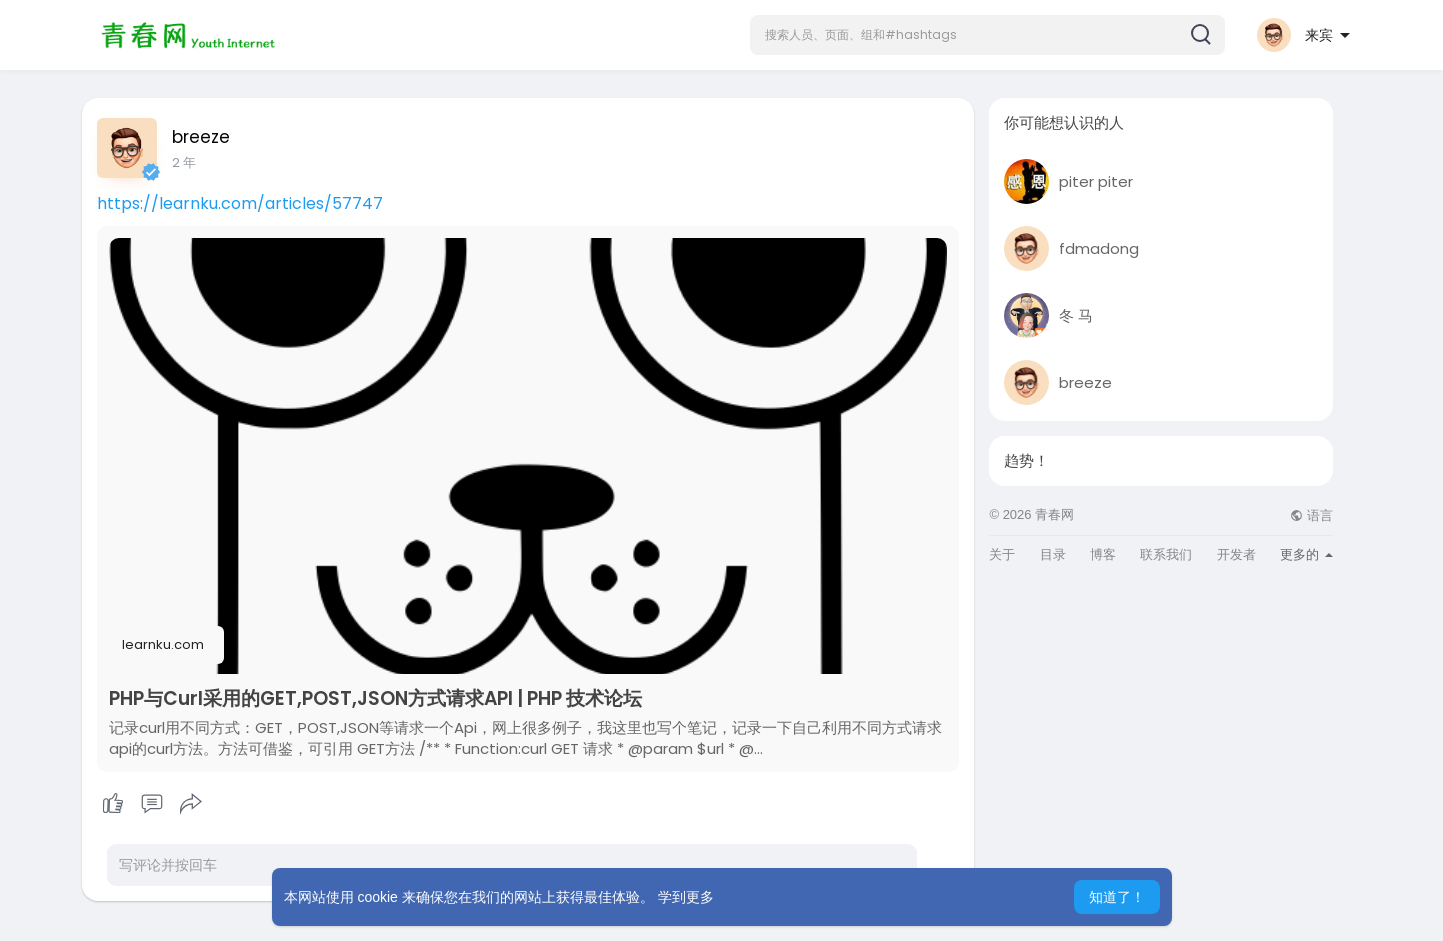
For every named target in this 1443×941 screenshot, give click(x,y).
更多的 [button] (1306, 554)
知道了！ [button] (1117, 897)
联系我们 (1166, 554)
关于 (1002, 554)
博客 (1103, 554)
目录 (1053, 554)
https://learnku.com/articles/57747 (240, 203)
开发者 (1236, 554)
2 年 (184, 162)
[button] (987, 35)
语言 (1311, 515)
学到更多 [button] (686, 897)
